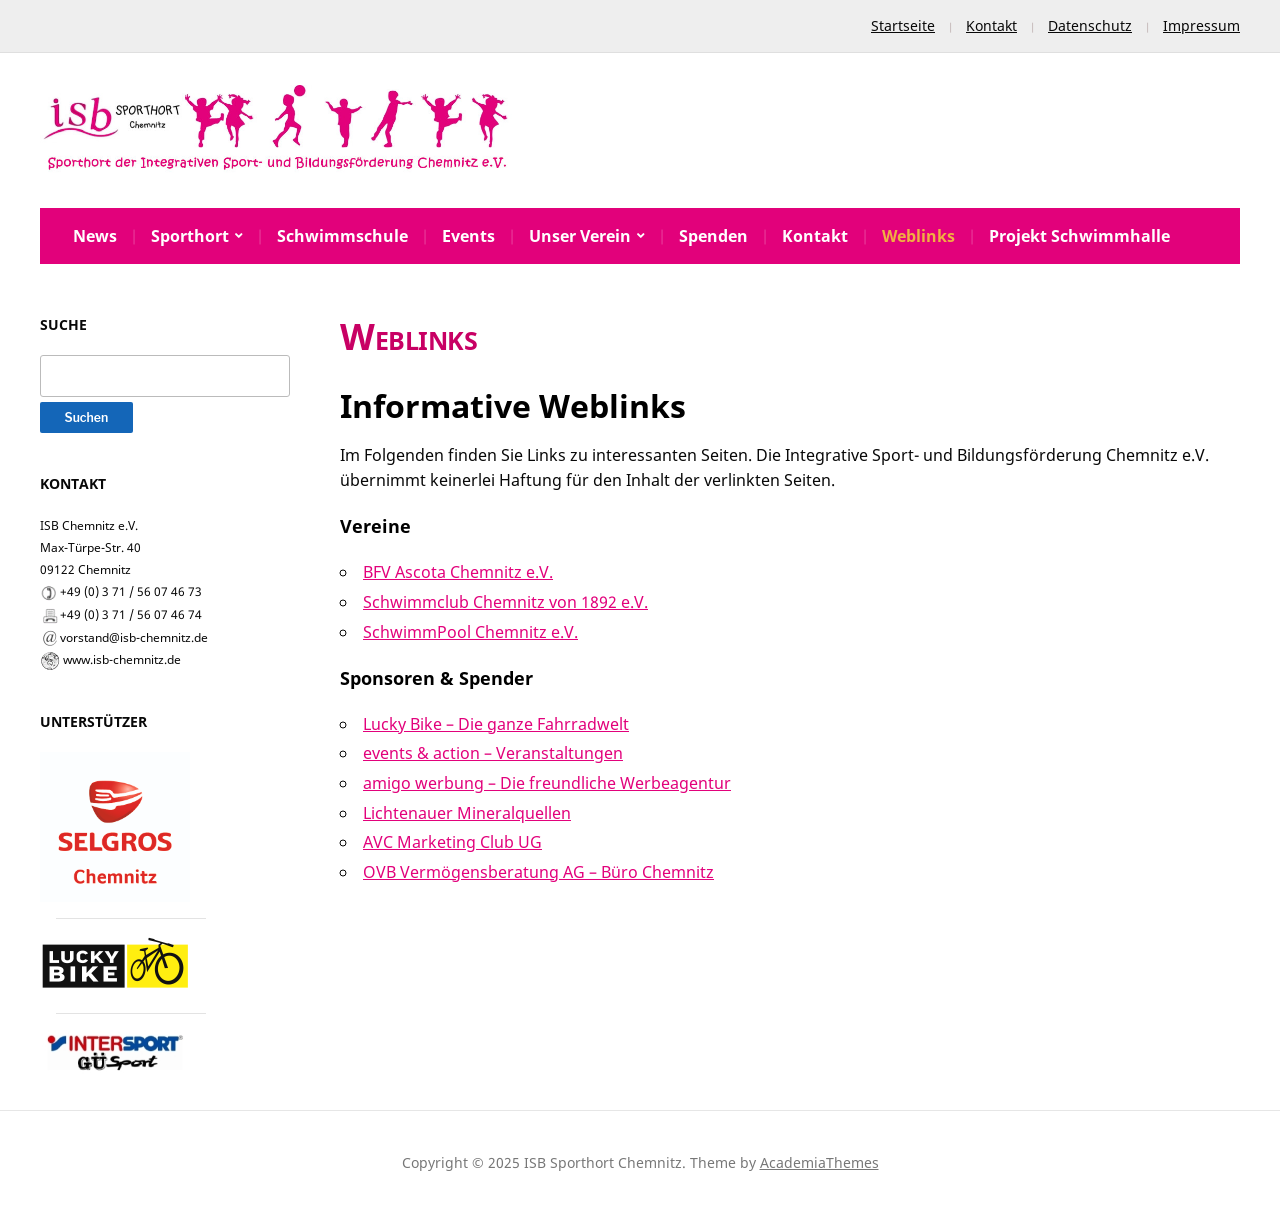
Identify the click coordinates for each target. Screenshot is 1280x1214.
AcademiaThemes (819, 1162)
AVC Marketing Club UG (452, 842)
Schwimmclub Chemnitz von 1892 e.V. (505, 602)
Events (468, 236)
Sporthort (190, 236)
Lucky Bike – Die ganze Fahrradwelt (496, 724)
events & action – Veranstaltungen (493, 753)
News (95, 236)
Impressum (1201, 25)
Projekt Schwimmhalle (1079, 236)
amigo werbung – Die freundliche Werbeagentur (547, 783)
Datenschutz (1090, 25)
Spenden (713, 236)
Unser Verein (580, 236)
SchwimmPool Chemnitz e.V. (470, 632)
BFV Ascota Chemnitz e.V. (458, 572)
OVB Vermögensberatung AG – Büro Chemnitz (538, 872)
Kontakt (991, 25)
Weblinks (918, 236)
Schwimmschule (342, 236)
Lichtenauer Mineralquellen (467, 813)
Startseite (903, 25)
